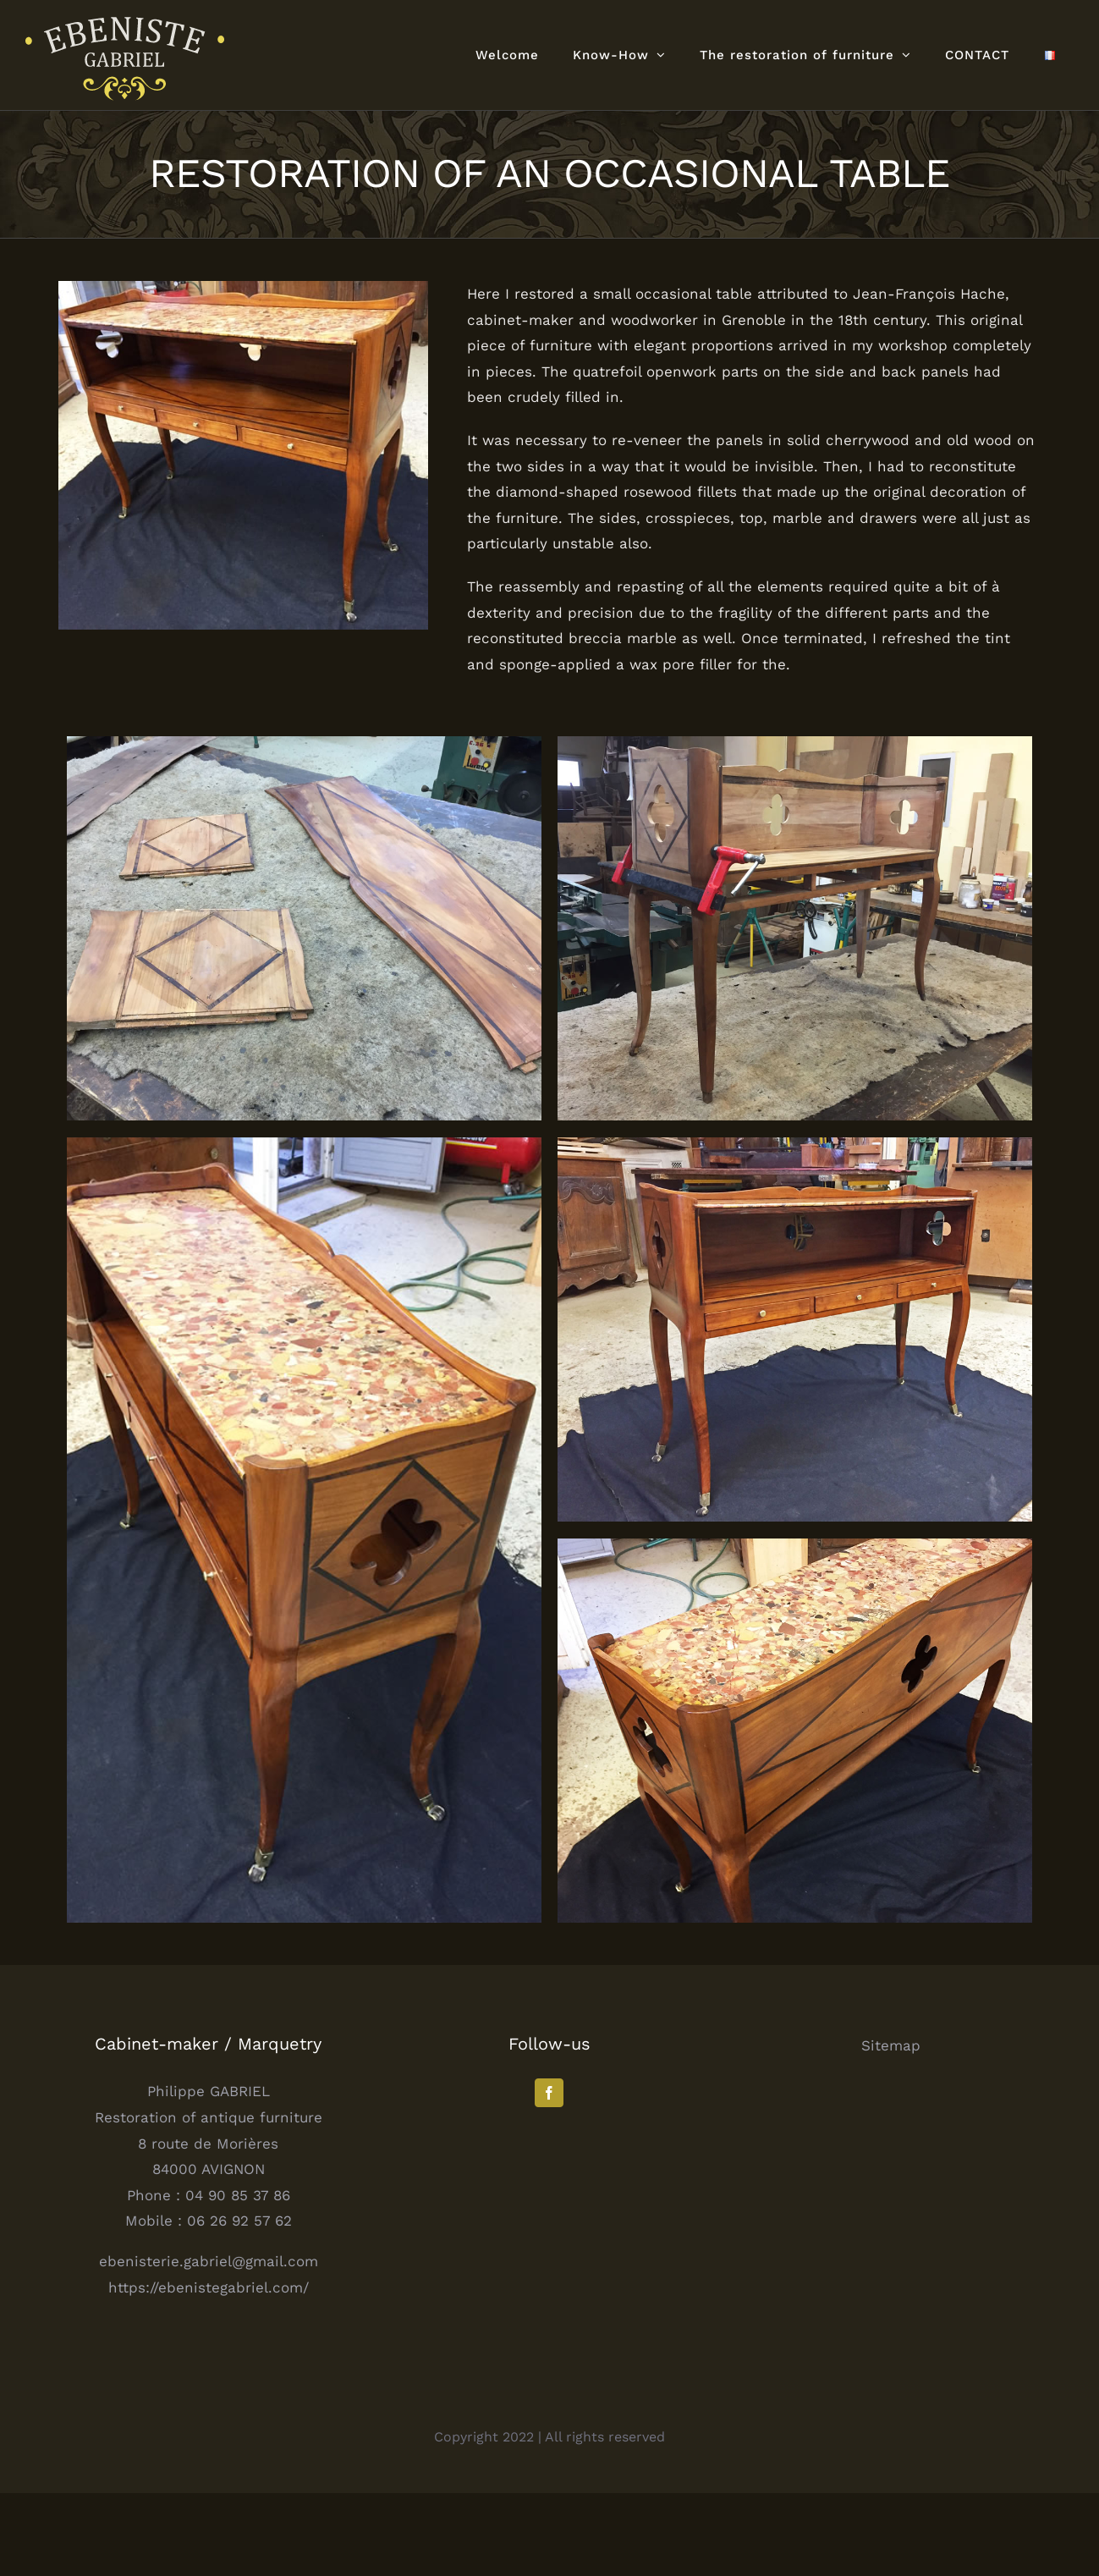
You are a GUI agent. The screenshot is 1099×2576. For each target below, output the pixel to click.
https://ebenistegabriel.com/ (208, 2370)
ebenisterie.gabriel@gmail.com (208, 2344)
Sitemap (890, 2129)
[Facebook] (549, 2176)
